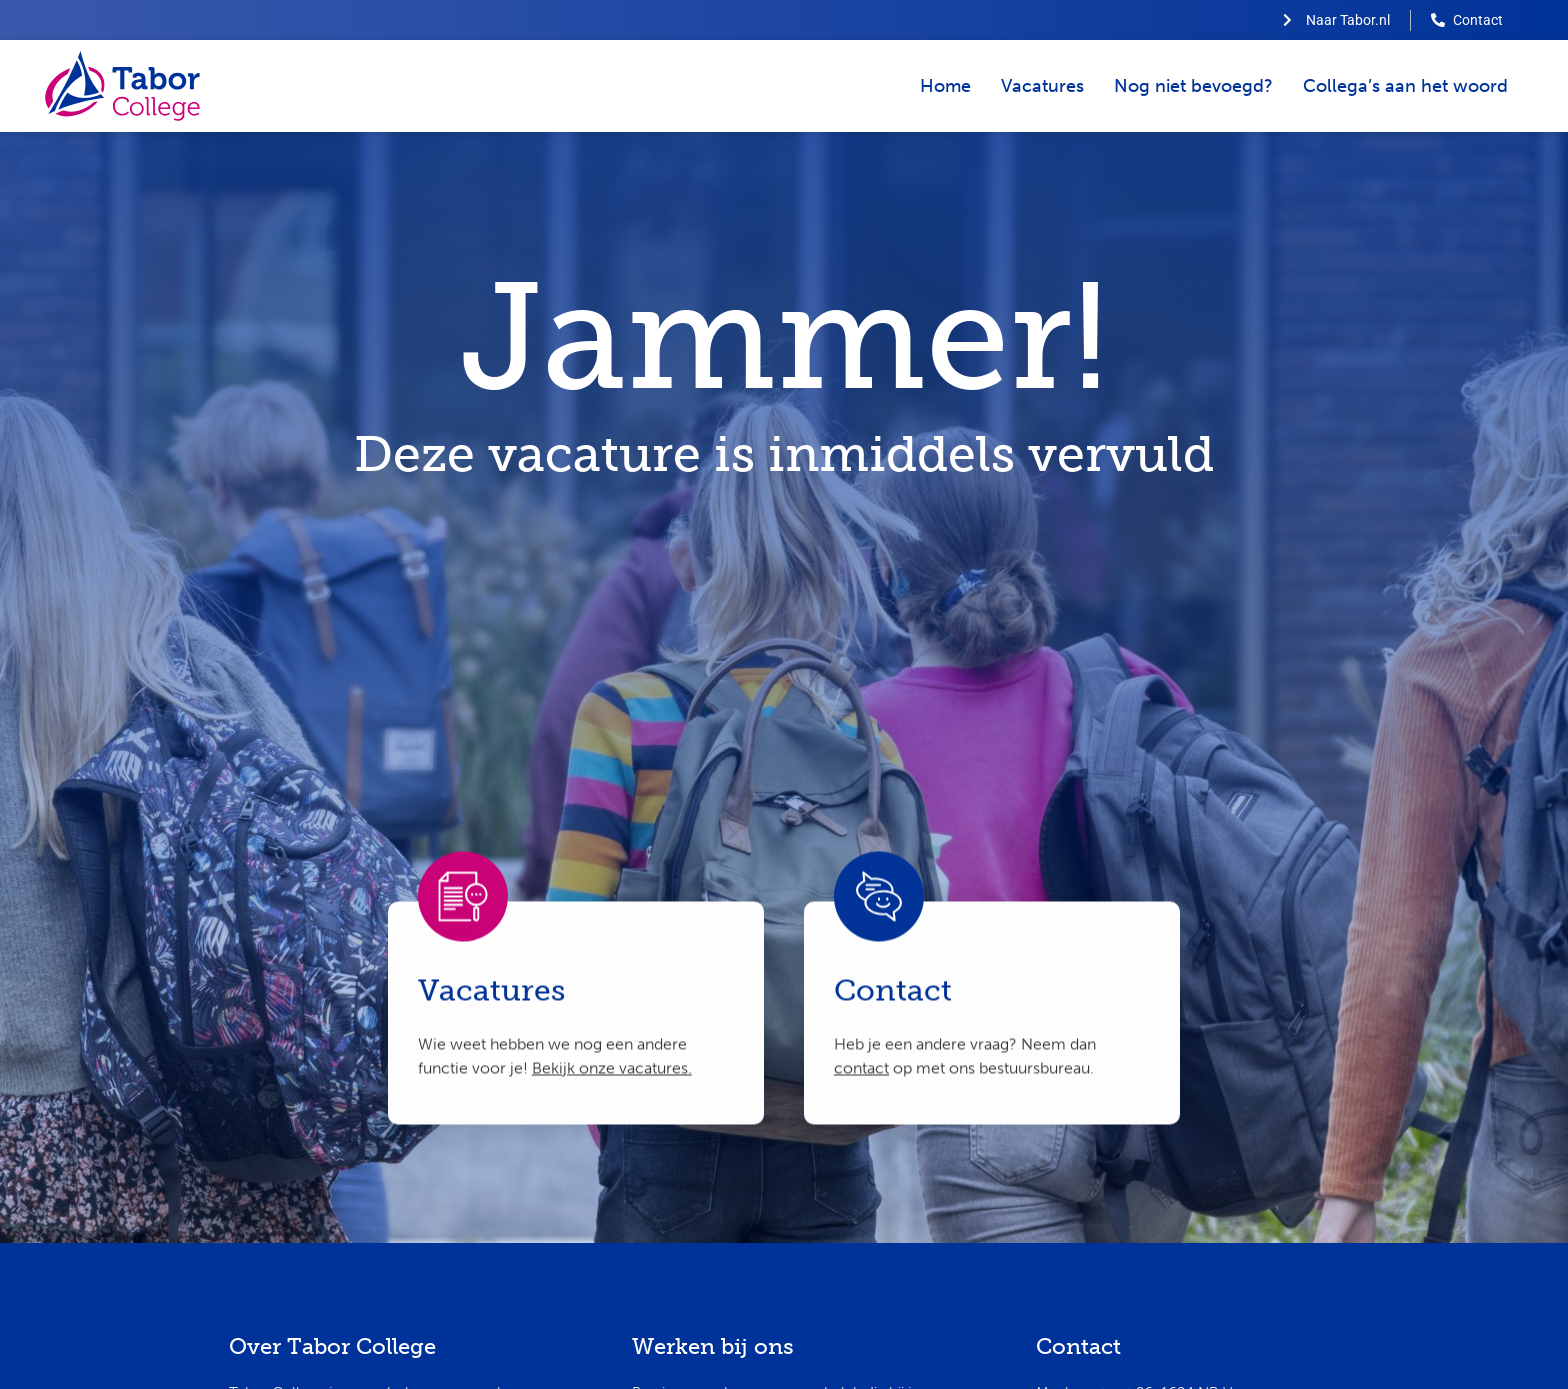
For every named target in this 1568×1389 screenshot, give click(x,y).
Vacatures (1042, 86)
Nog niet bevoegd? (1193, 86)
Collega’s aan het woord (1405, 86)
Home (945, 86)
